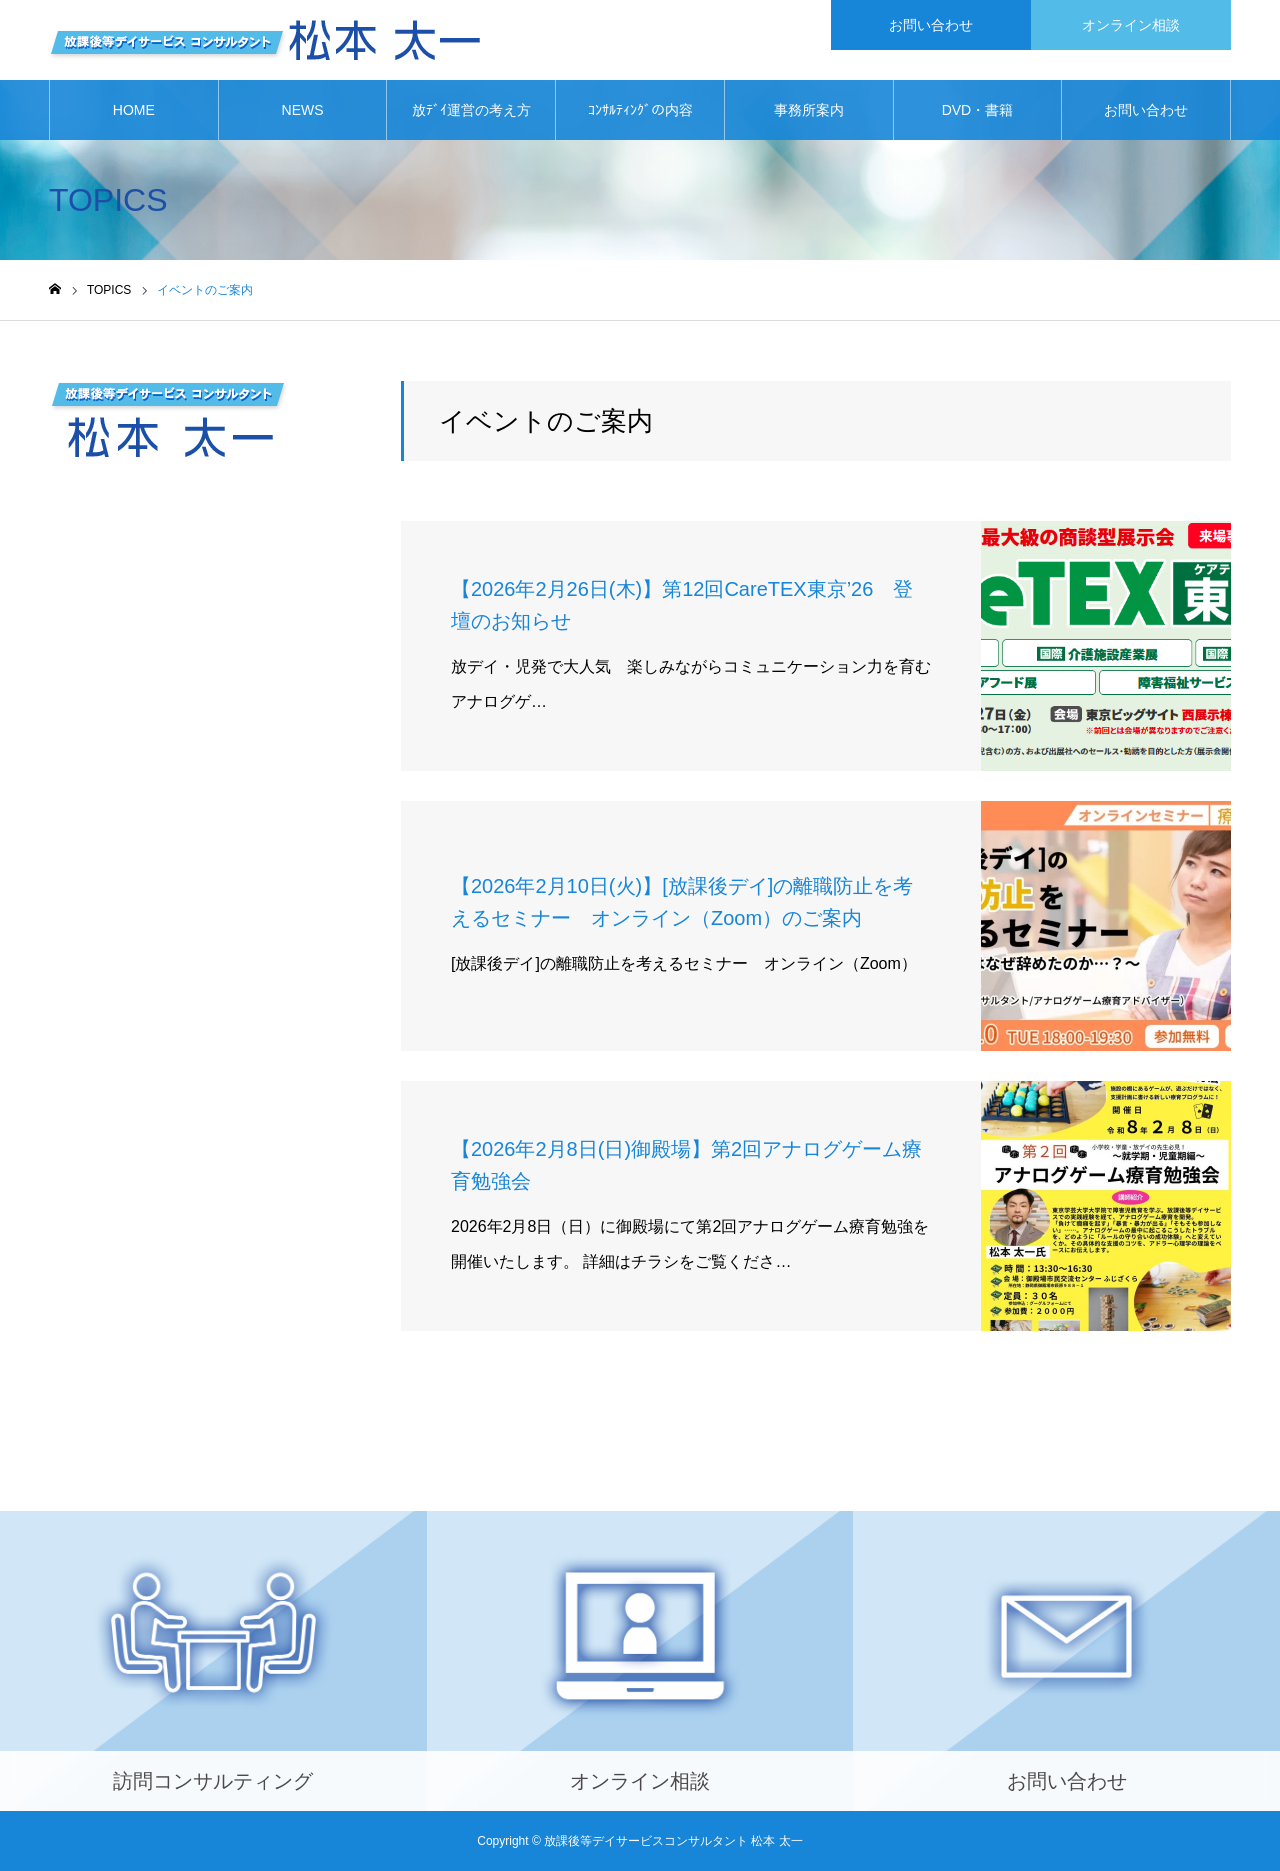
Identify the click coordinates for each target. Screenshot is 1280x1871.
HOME (134, 110)
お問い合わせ (1146, 110)
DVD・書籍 (978, 110)
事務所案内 (809, 110)
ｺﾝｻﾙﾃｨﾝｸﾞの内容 (640, 110)
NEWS (303, 110)
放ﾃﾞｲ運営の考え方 (471, 110)
